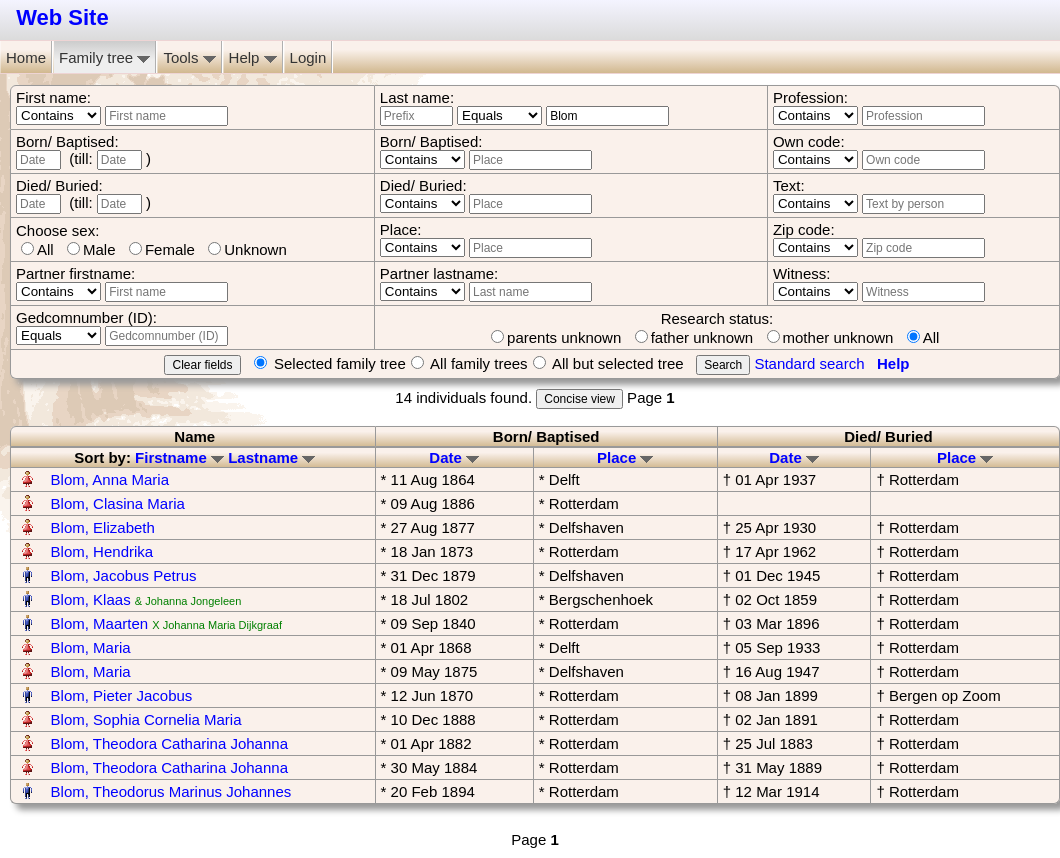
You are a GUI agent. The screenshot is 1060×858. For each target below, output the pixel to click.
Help (253, 57)
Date (454, 457)
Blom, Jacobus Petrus (124, 575)
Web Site (62, 17)
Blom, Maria (91, 647)
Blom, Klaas (91, 599)
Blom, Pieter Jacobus (122, 695)
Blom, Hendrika (102, 551)
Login (308, 57)
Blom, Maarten (100, 623)
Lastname (271, 457)
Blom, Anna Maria (110, 479)
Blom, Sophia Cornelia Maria (146, 719)
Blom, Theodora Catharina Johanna (169, 743)
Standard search (809, 363)
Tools (189, 57)
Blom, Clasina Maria (118, 503)
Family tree (104, 57)
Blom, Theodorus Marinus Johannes (171, 791)
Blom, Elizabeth (103, 527)
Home (26, 57)
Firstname (179, 457)
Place (625, 457)
